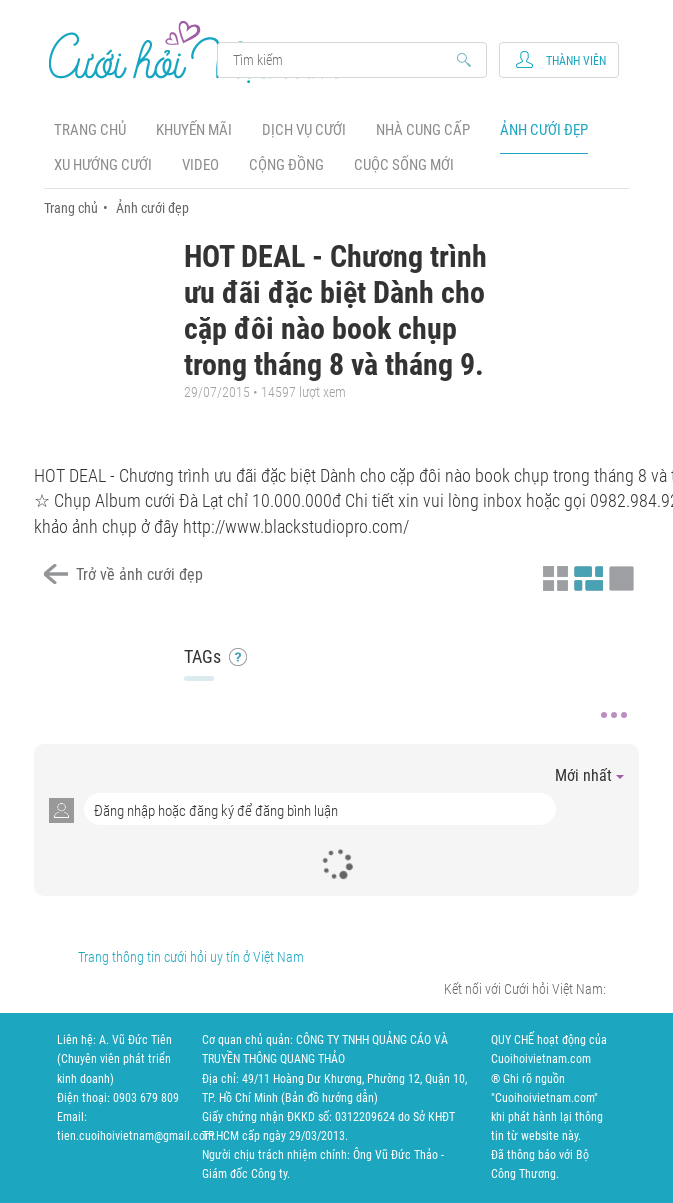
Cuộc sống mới (404, 165)
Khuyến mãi (194, 130)
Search (342, 60)
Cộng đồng (286, 165)
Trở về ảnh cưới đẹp (139, 574)
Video (200, 165)
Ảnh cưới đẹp (544, 130)
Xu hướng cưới (103, 165)
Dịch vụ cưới (304, 130)
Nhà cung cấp (423, 130)
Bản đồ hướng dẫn (329, 1098)
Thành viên (576, 61)
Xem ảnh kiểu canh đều (586, 576)
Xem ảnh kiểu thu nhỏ (553, 576)
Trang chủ (90, 130)
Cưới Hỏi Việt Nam (197, 51)
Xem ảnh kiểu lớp (619, 576)
